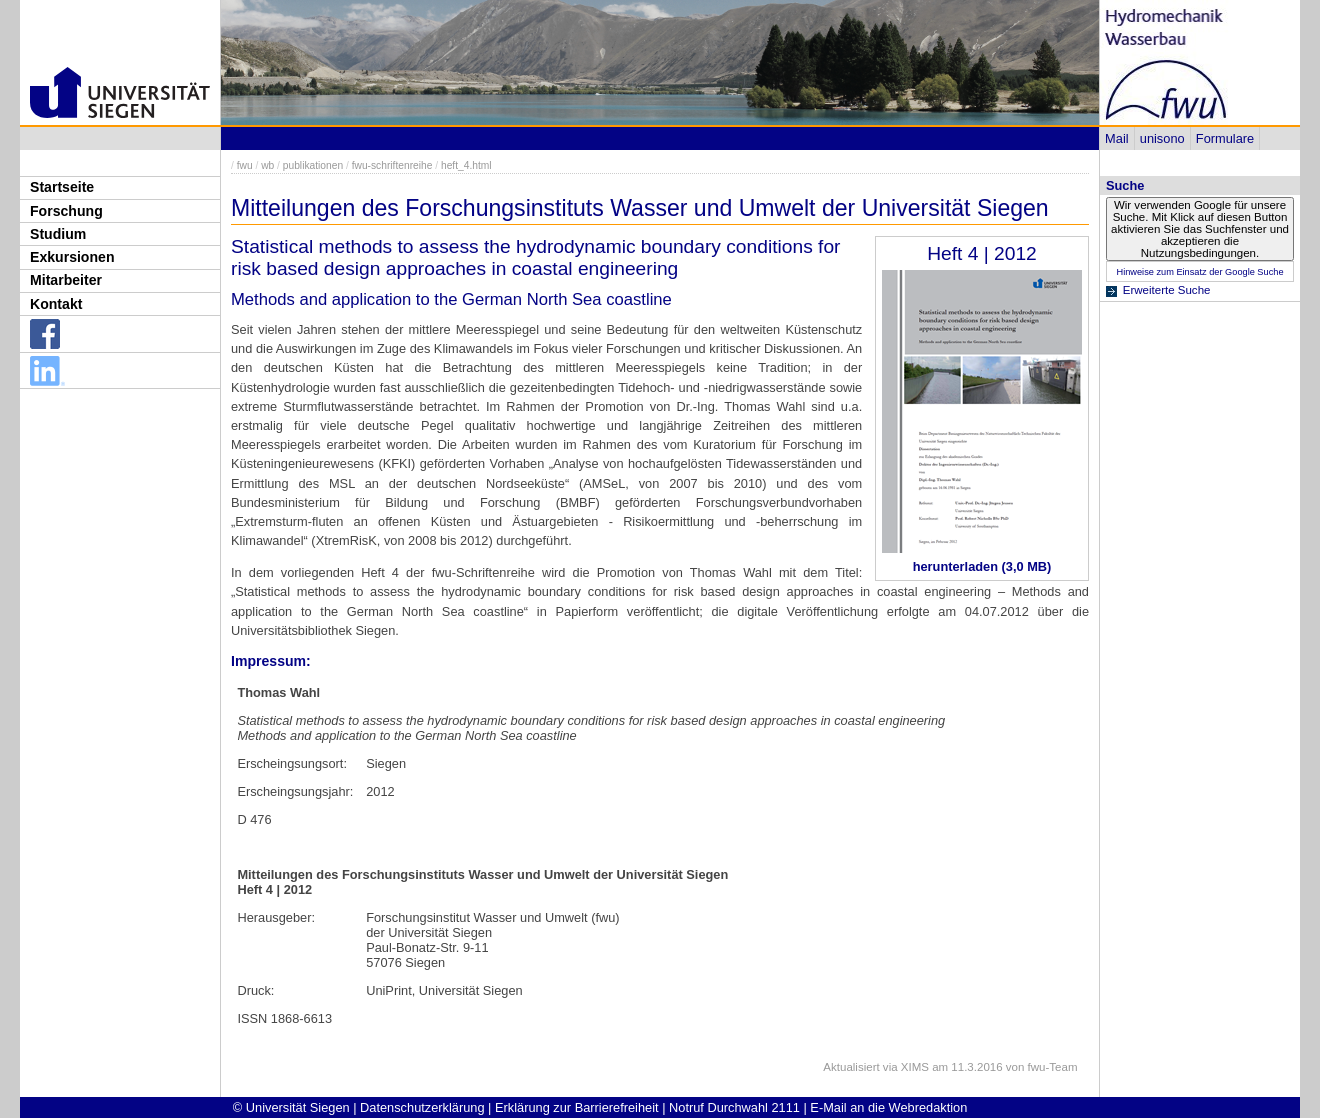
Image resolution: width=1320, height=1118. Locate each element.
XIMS (915, 1067)
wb (267, 165)
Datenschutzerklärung (422, 1107)
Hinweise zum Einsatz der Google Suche (1199, 272)
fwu (245, 165)
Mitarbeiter (66, 280)
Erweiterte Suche (1167, 290)
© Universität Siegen (291, 1107)
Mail (1116, 138)
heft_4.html (466, 165)
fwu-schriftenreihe (392, 165)
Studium (58, 234)
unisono (1162, 138)
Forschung (66, 211)
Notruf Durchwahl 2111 (734, 1107)
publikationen (313, 165)
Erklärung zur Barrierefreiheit (577, 1107)
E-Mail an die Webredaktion (888, 1107)
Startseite (62, 187)
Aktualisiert (851, 1067)
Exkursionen (72, 257)
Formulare (1225, 138)
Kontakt (56, 304)
